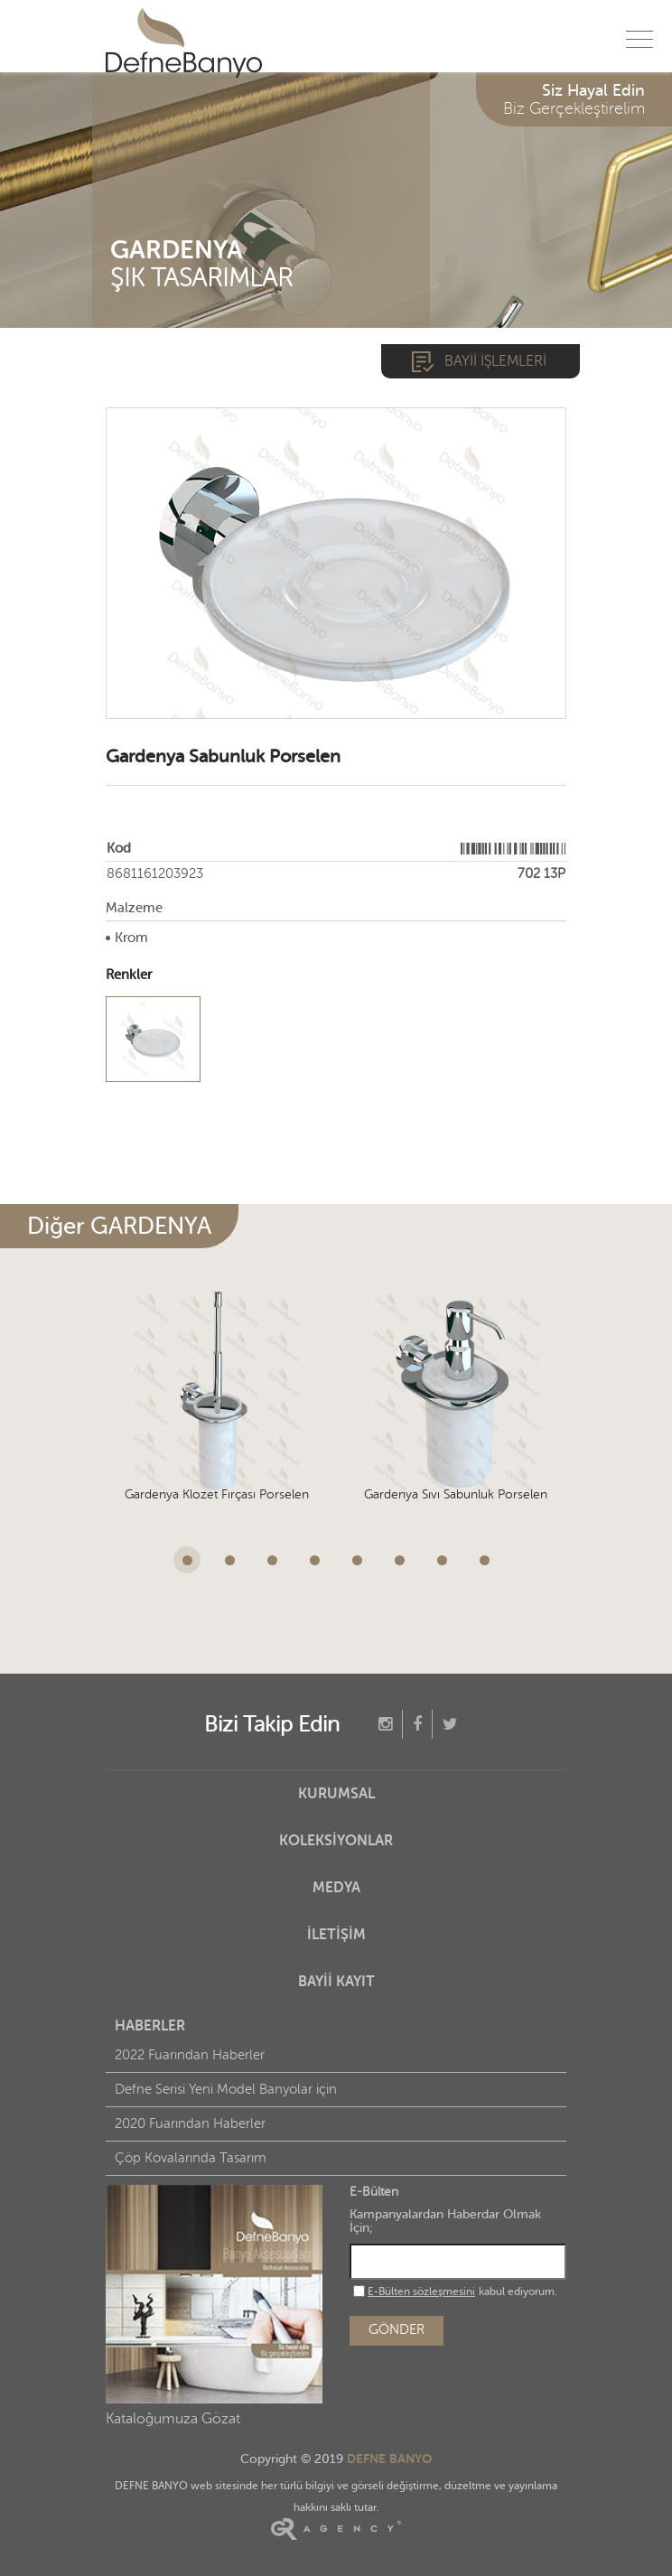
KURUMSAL (336, 1794)
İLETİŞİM (336, 1935)
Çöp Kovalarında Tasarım (190, 2158)
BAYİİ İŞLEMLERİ (495, 361)
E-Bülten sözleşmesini (421, 2291)
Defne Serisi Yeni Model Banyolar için (226, 2089)
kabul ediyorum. (455, 2291)
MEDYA (336, 1888)
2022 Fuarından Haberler (190, 2055)
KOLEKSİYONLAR (336, 1841)
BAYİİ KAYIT (336, 1982)
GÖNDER (397, 2330)
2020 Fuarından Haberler (190, 2124)
